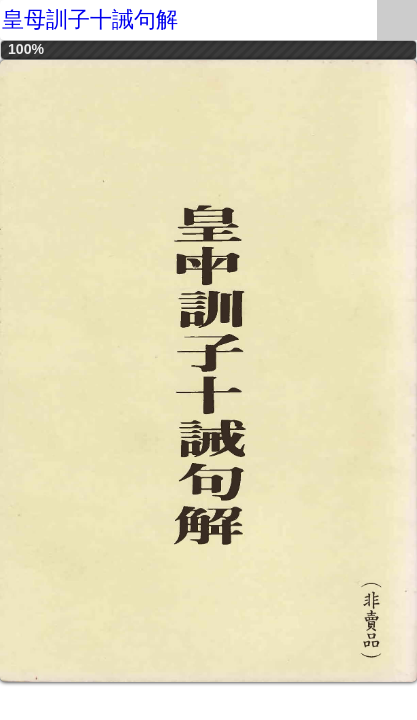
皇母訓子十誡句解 (90, 19)
